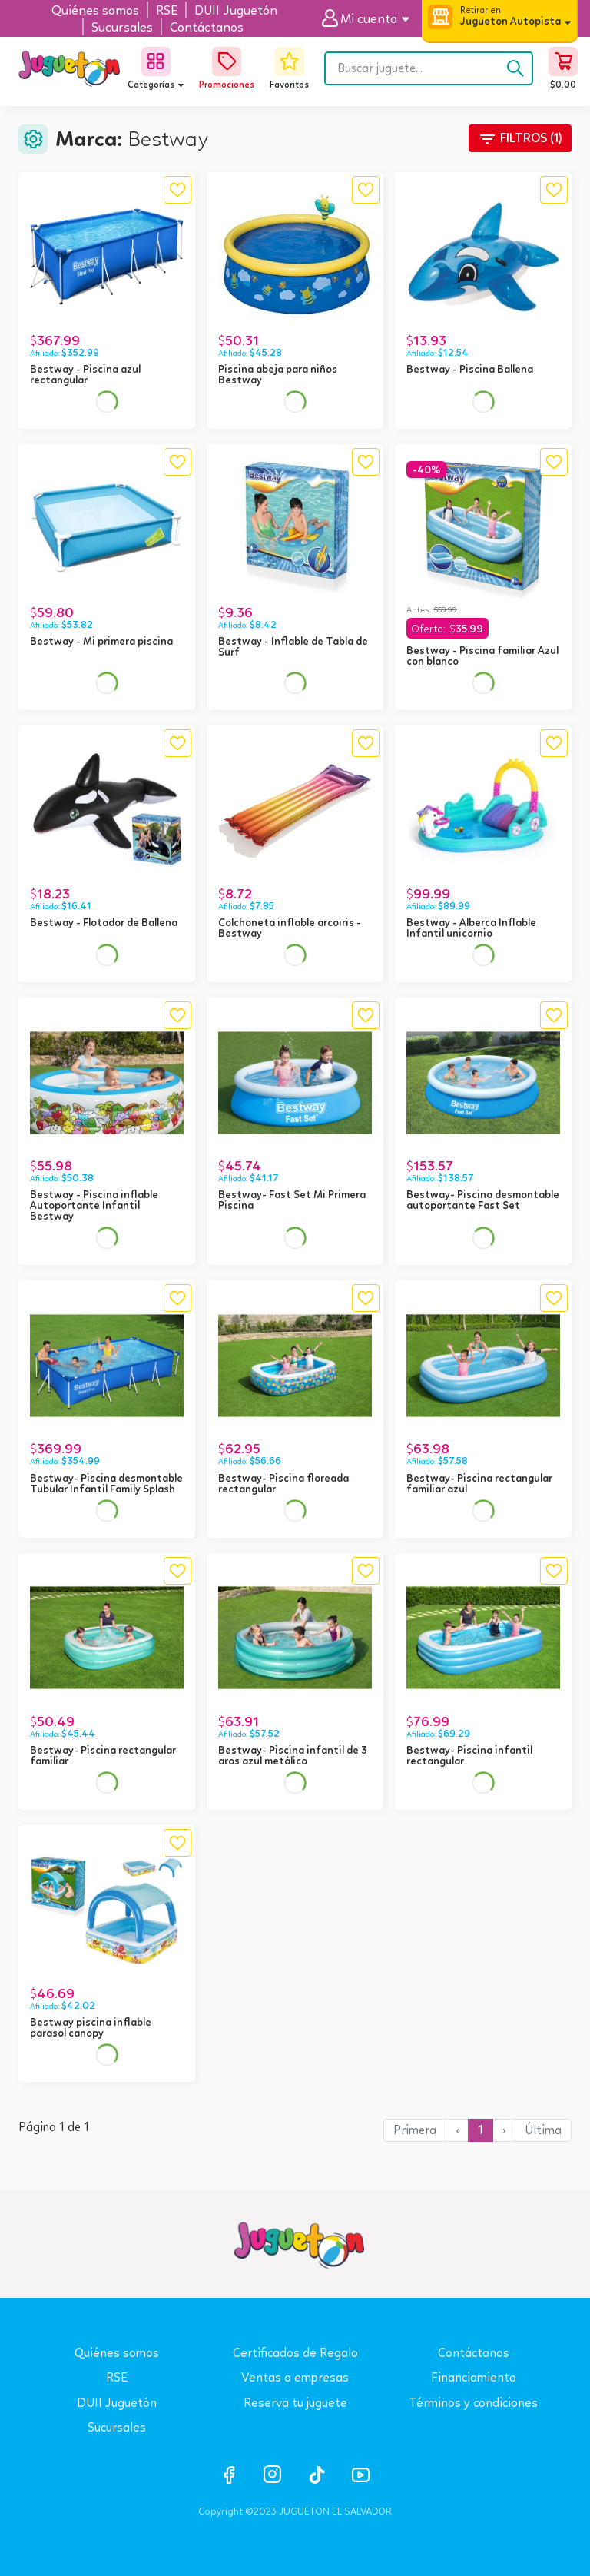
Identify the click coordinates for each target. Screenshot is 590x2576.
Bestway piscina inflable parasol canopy (90, 2027)
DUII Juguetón (117, 2402)
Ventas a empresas (295, 2377)
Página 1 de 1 (53, 2127)
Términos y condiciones (473, 2402)
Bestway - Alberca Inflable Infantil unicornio (471, 927)
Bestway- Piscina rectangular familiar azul (479, 1483)
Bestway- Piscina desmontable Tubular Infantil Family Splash (106, 1483)
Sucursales (117, 2427)
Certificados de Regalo (295, 2352)
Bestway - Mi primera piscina (101, 641)
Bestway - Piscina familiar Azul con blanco (482, 655)
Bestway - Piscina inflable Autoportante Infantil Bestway (94, 1205)
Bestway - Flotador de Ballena (103, 922)
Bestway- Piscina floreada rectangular (283, 1483)
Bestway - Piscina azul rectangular (85, 374)
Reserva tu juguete (295, 2402)
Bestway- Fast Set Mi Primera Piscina (292, 1199)
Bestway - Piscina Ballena (469, 369)
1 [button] (480, 2130)
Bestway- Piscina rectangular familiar (103, 1755)
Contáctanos (473, 2352)
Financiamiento (473, 2377)
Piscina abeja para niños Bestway (277, 374)
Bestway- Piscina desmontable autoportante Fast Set (482, 1199)
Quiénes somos (117, 2352)
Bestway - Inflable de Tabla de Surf (293, 646)
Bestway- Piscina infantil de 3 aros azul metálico (292, 1755)
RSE (117, 2377)
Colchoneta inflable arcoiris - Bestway (289, 927)
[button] (371, 18)
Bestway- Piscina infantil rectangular (469, 1755)
